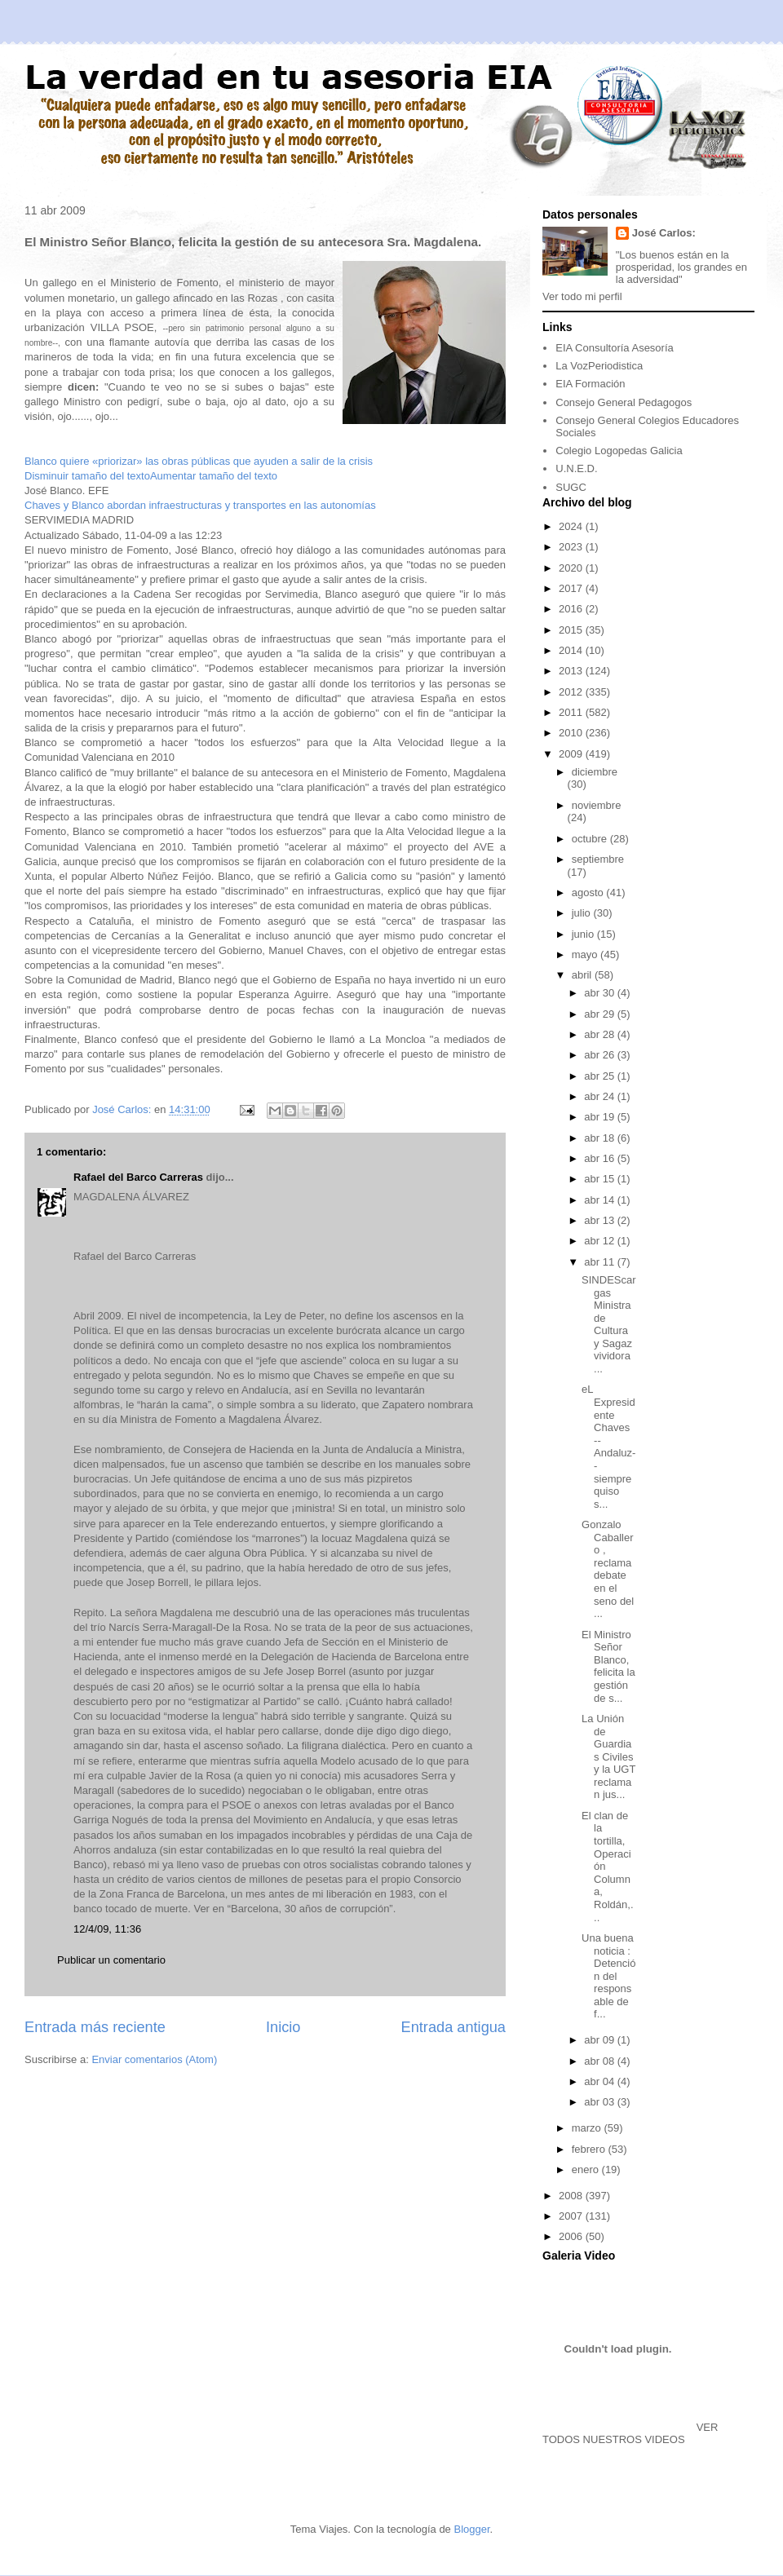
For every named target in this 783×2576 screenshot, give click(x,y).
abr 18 (600, 1138)
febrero (590, 2149)
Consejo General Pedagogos (623, 402)
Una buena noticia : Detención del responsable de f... (608, 1976)
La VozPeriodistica (599, 366)
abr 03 (600, 2102)
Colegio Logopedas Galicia (618, 450)
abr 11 (600, 1262)
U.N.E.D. (576, 468)
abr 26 (600, 1055)
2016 (572, 609)
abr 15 (600, 1179)
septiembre (598, 859)
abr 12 (600, 1241)
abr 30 (600, 993)
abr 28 (600, 1034)
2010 (572, 733)
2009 (572, 754)
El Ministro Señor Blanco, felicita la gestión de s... (608, 1666)
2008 (572, 2195)
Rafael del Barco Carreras (138, 1177)
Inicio (283, 2027)
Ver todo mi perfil (582, 296)
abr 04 (600, 2081)
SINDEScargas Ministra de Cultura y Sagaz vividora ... (608, 1324)
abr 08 (600, 2061)
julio (583, 913)
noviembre (597, 805)
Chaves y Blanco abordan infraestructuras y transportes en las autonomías (200, 505)
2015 (572, 630)
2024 (572, 526)
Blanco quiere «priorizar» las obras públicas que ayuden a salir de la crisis (198, 461)
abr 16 (600, 1158)
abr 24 (600, 1096)
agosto (589, 892)
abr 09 (600, 2040)
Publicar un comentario (111, 1960)
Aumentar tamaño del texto (213, 476)
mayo (586, 954)
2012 (572, 692)
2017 (572, 588)
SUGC (570, 487)
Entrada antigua (453, 2027)
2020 (572, 568)
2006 (572, 2236)
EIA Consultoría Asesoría (614, 348)
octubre (591, 839)
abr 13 (600, 1220)
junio (584, 934)
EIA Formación (590, 384)
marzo (588, 2128)
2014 (572, 650)
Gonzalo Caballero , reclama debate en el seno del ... (608, 1568)
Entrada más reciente (95, 2027)
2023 (572, 547)
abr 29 (600, 1014)
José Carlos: (664, 233)
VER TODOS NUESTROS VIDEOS (630, 2433)
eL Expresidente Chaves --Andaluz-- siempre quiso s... (608, 1446)
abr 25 (600, 1076)
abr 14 (600, 1200)
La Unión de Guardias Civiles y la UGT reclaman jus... (608, 1756)
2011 (572, 712)
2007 (572, 2216)
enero (587, 2169)
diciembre (594, 772)
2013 (572, 671)
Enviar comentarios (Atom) (154, 2059)
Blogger (471, 2529)
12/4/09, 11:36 (107, 1929)
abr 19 (600, 1117)
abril (583, 975)
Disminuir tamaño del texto (87, 476)
